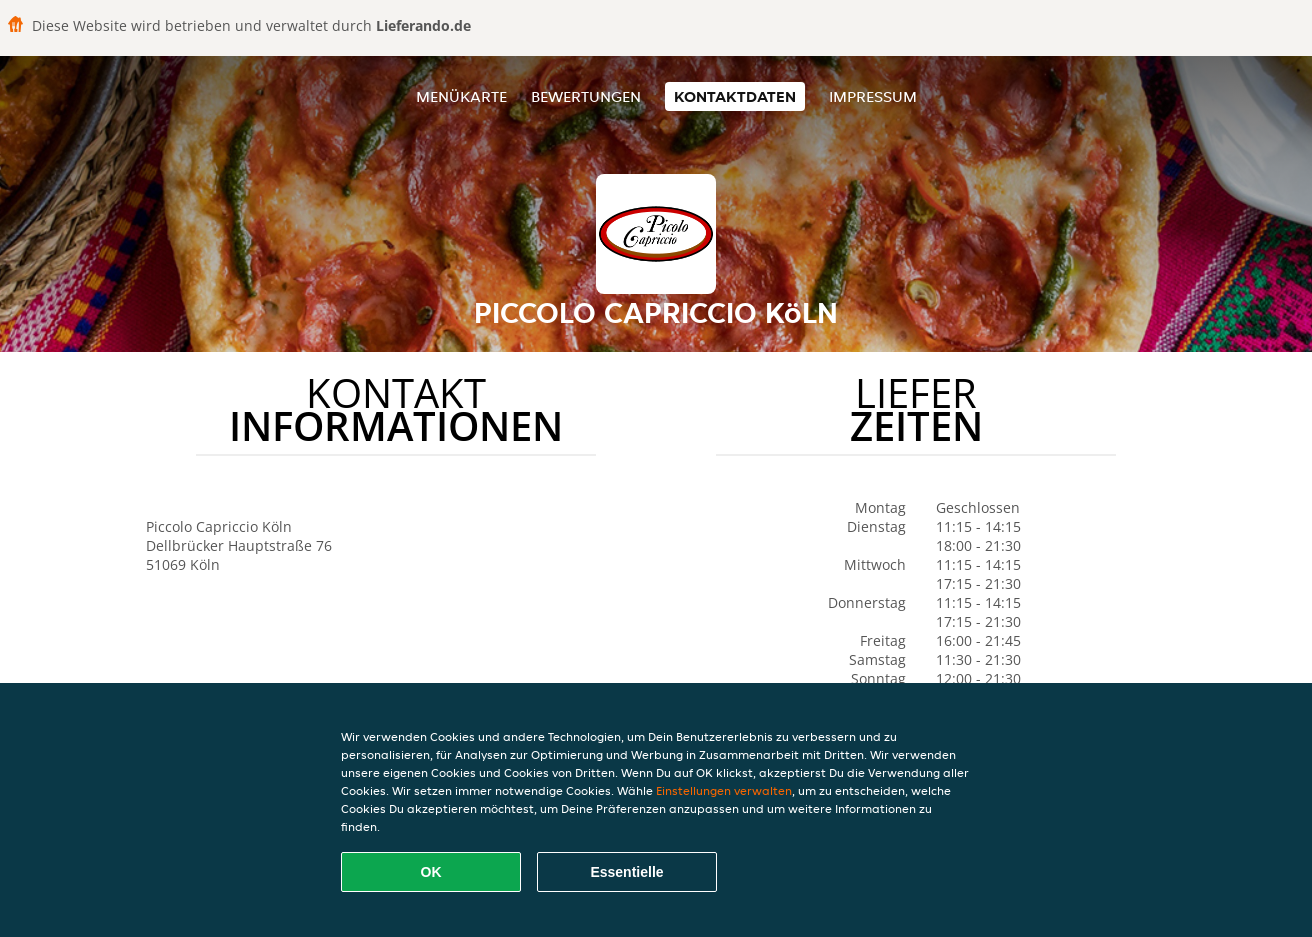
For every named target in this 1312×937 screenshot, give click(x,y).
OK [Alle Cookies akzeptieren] (431, 872)
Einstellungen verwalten (724, 790)
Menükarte (461, 96)
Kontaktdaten (735, 96)
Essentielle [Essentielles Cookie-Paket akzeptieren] (626, 872)
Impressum (873, 96)
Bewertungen (586, 96)
